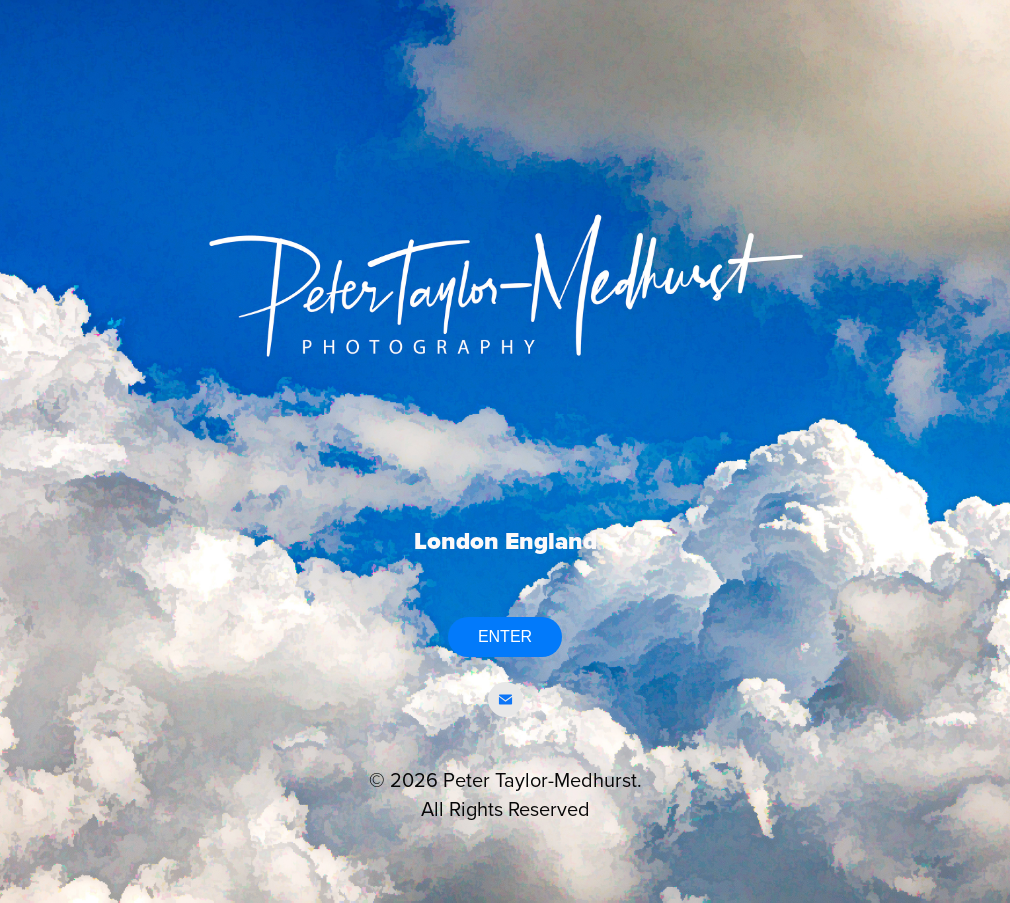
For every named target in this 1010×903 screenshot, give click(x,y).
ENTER (505, 636)
